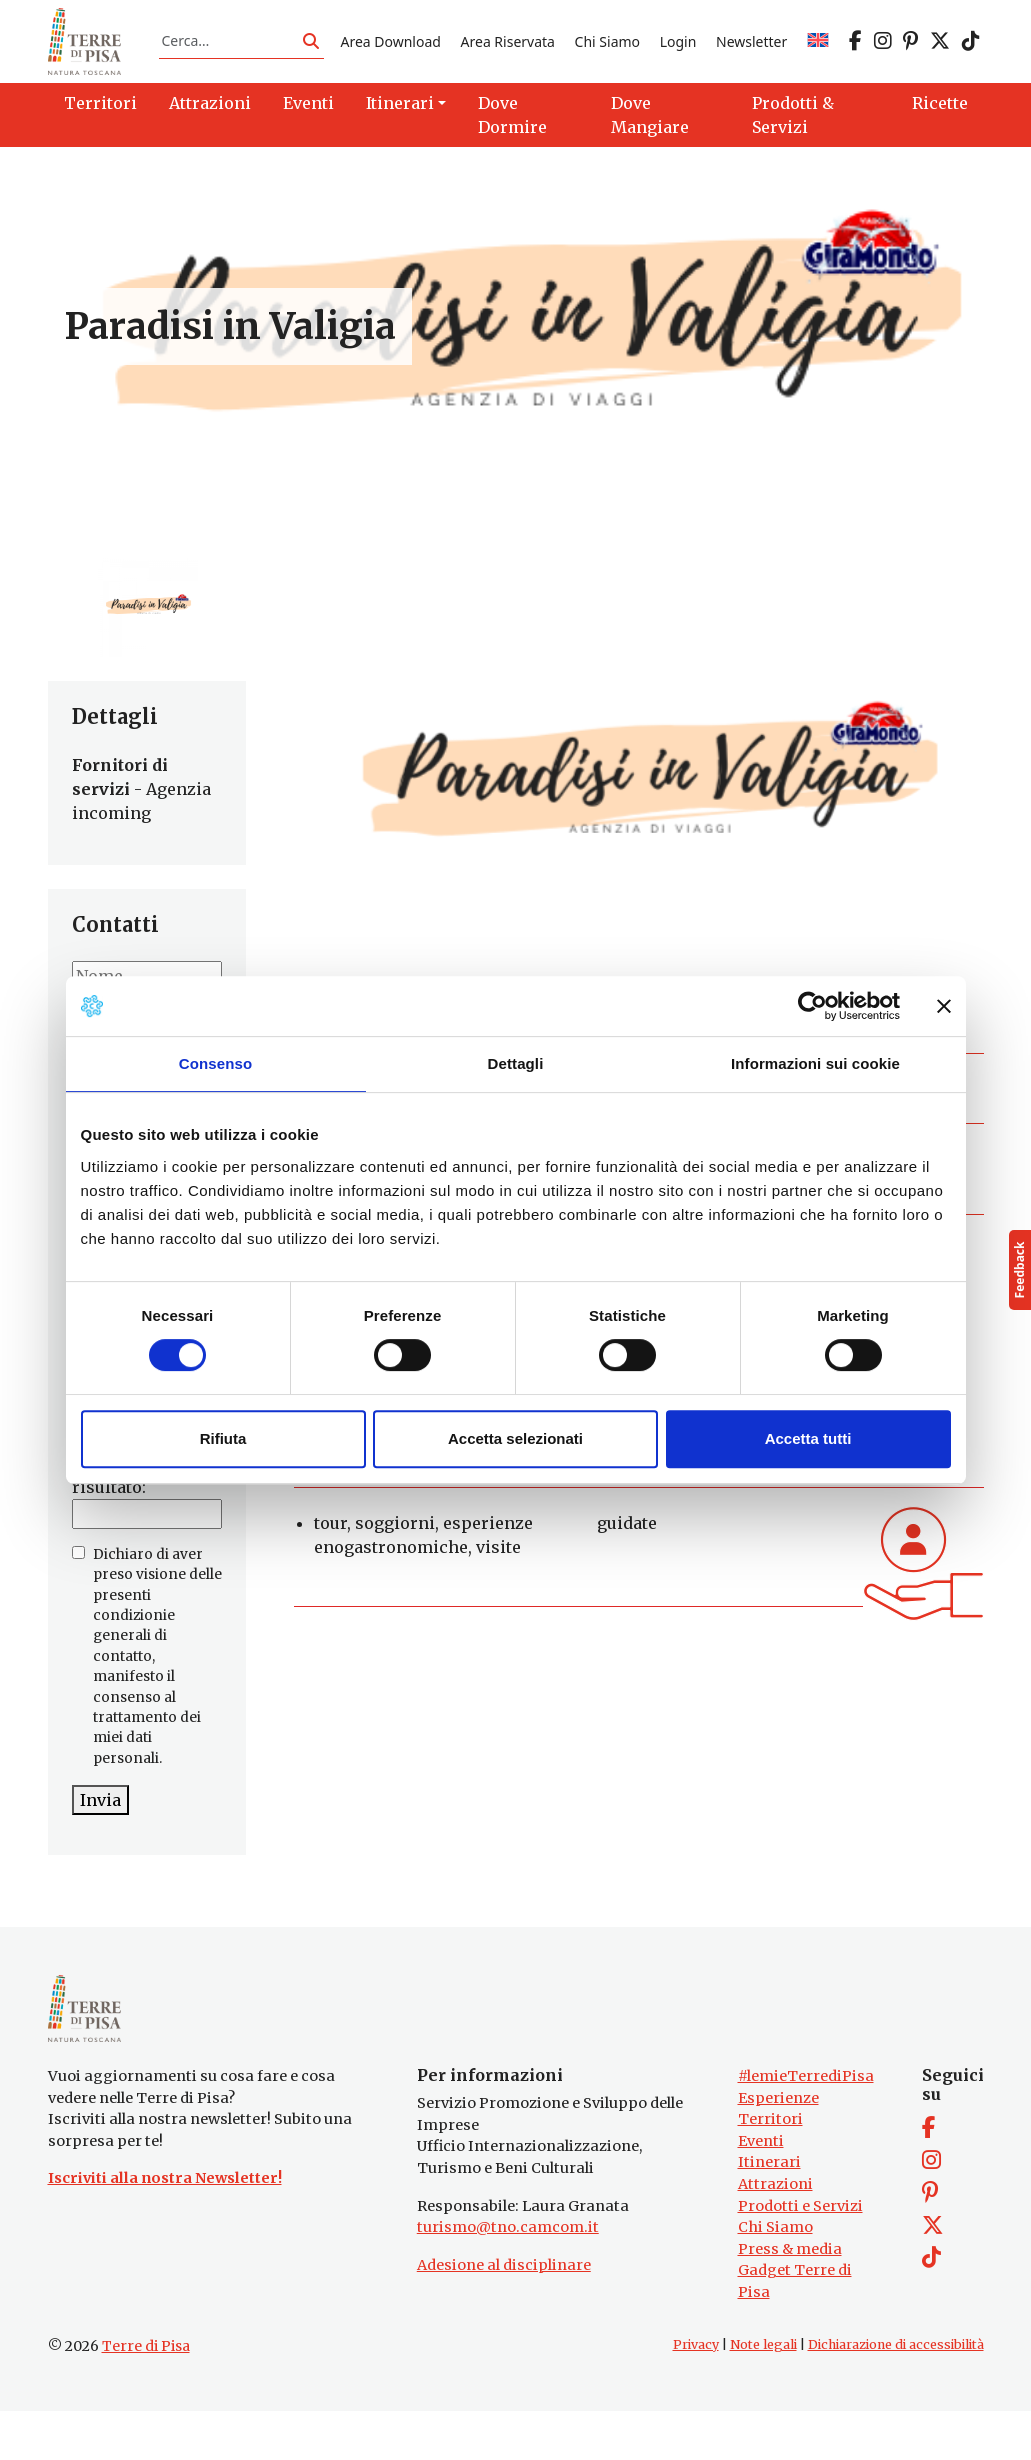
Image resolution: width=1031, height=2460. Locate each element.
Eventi (761, 2190)
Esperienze (778, 2147)
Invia (100, 1825)
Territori (770, 2169)
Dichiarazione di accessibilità (896, 2393)
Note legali (763, 2393)
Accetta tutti (808, 1438)
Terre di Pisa (146, 2395)
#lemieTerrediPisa (806, 2125)
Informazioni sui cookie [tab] (815, 1063)
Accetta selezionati (515, 1438)
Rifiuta (223, 1438)
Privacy (696, 2393)
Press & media (790, 2298)
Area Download (390, 53)
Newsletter (751, 53)
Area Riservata (508, 53)
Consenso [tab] (215, 1063)
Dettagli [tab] (516, 1063)
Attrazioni (775, 2233)
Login (678, 53)
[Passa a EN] (818, 53)
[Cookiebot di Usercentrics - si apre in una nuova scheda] (812, 1006)
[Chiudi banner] (944, 1006)
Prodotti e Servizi (800, 2255)
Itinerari (769, 2212)
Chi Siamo (607, 53)
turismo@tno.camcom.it (508, 2277)
